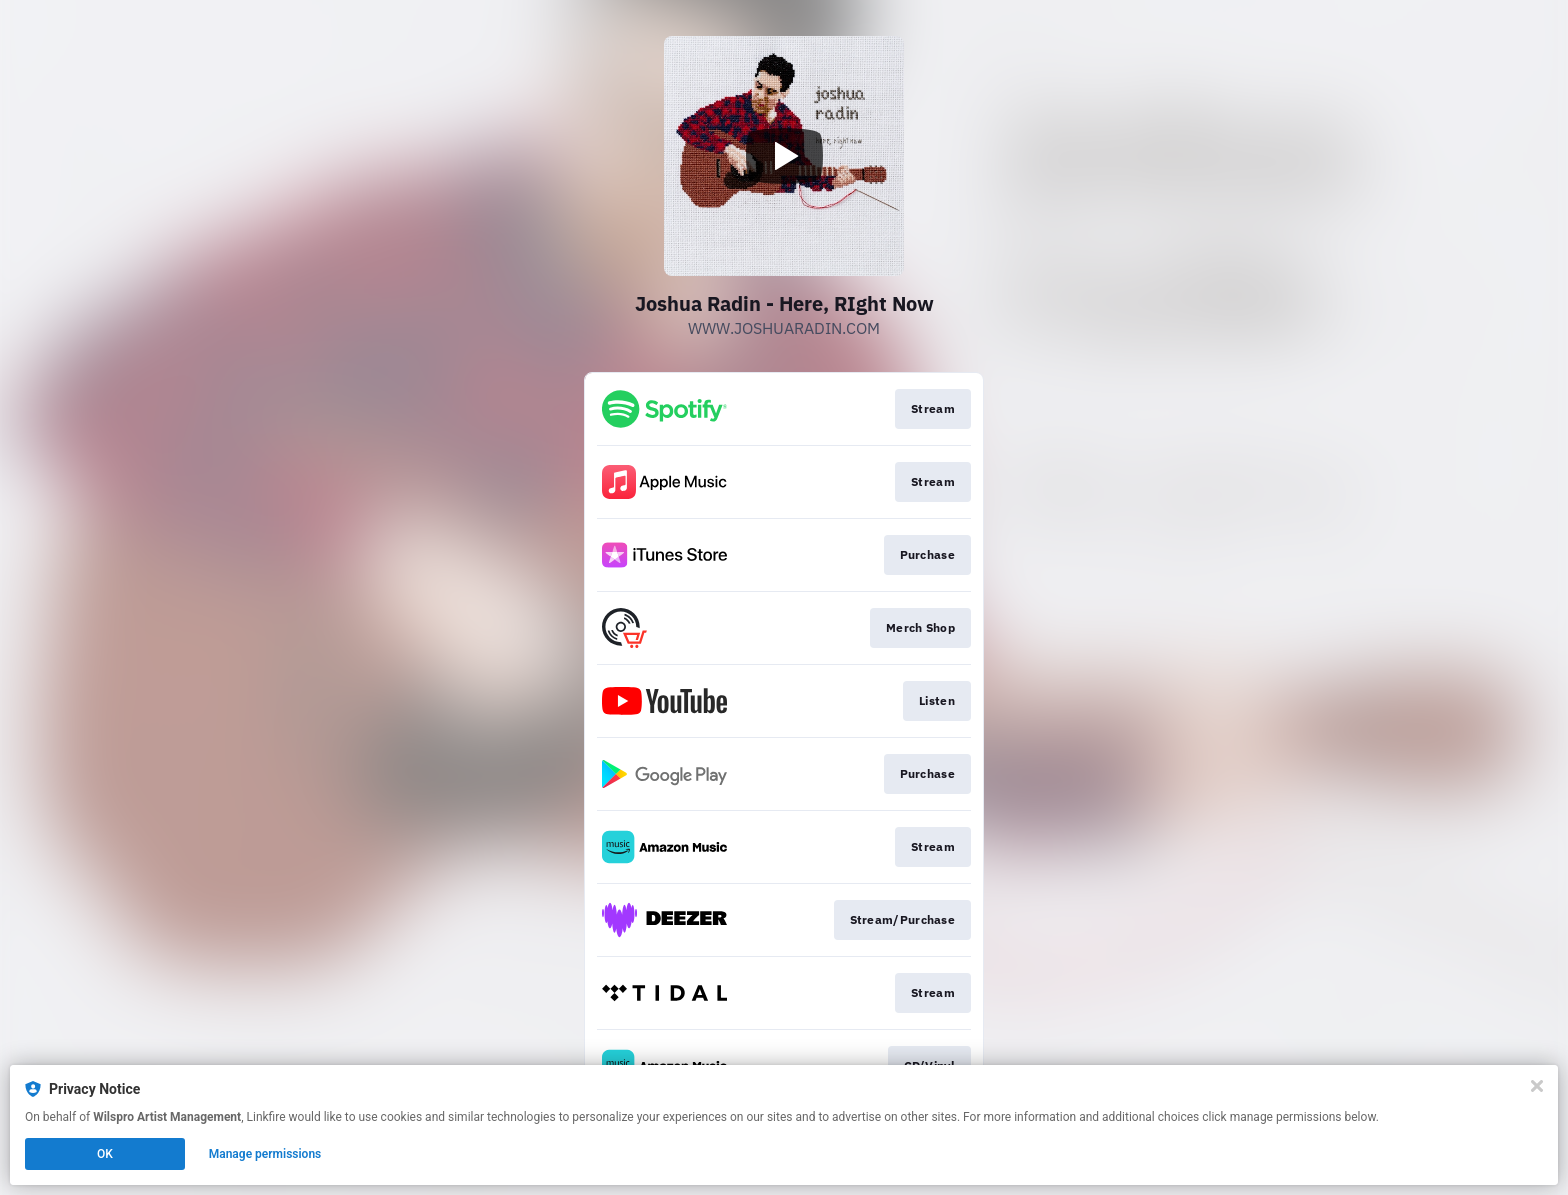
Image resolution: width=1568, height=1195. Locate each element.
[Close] (1537, 1086)
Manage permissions (265, 1154)
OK (105, 1154)
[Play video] (784, 156)
